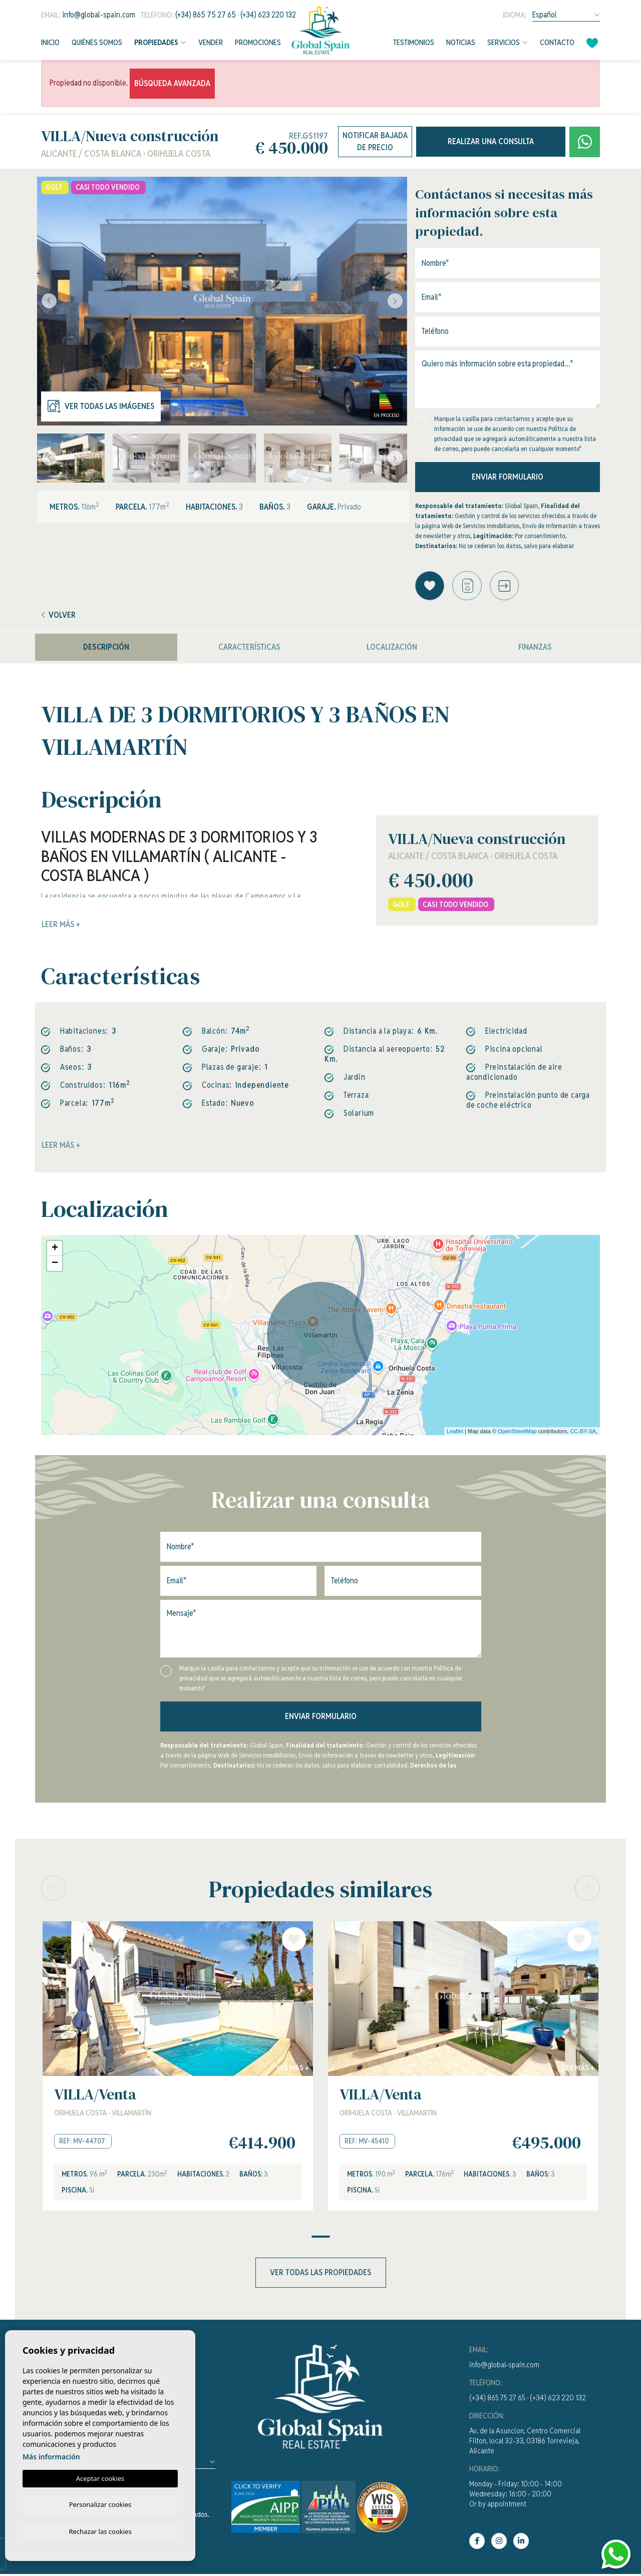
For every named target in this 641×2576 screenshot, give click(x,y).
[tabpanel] (178, 2068)
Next (397, 301)
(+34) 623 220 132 (268, 15)
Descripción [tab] (106, 648)
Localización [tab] (392, 648)
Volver (59, 616)
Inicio (50, 42)
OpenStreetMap (517, 1432)
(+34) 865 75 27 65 (205, 15)
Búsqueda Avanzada (172, 83)
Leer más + (61, 1146)
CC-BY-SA (583, 1432)
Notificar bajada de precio (375, 141)
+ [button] (55, 1249)
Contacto (557, 42)
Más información (51, 2455)
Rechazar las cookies (100, 2530)
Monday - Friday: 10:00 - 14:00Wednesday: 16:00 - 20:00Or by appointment (515, 2495)
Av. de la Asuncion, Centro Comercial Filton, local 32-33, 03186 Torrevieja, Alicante (524, 2442)
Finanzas (534, 648)
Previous (47, 301)
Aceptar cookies (100, 2476)
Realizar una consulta (491, 141)
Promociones (258, 42)
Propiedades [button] (156, 42)
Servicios (503, 42)
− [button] (55, 1264)
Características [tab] (249, 648)
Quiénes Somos (97, 42)
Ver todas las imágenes (101, 406)
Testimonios (413, 42)
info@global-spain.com (98, 15)
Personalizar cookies (100, 2503)
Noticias (460, 42)
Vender (210, 42)
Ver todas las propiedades (320, 2274)
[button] (507, 586)
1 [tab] (320, 2239)
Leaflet (455, 1432)
